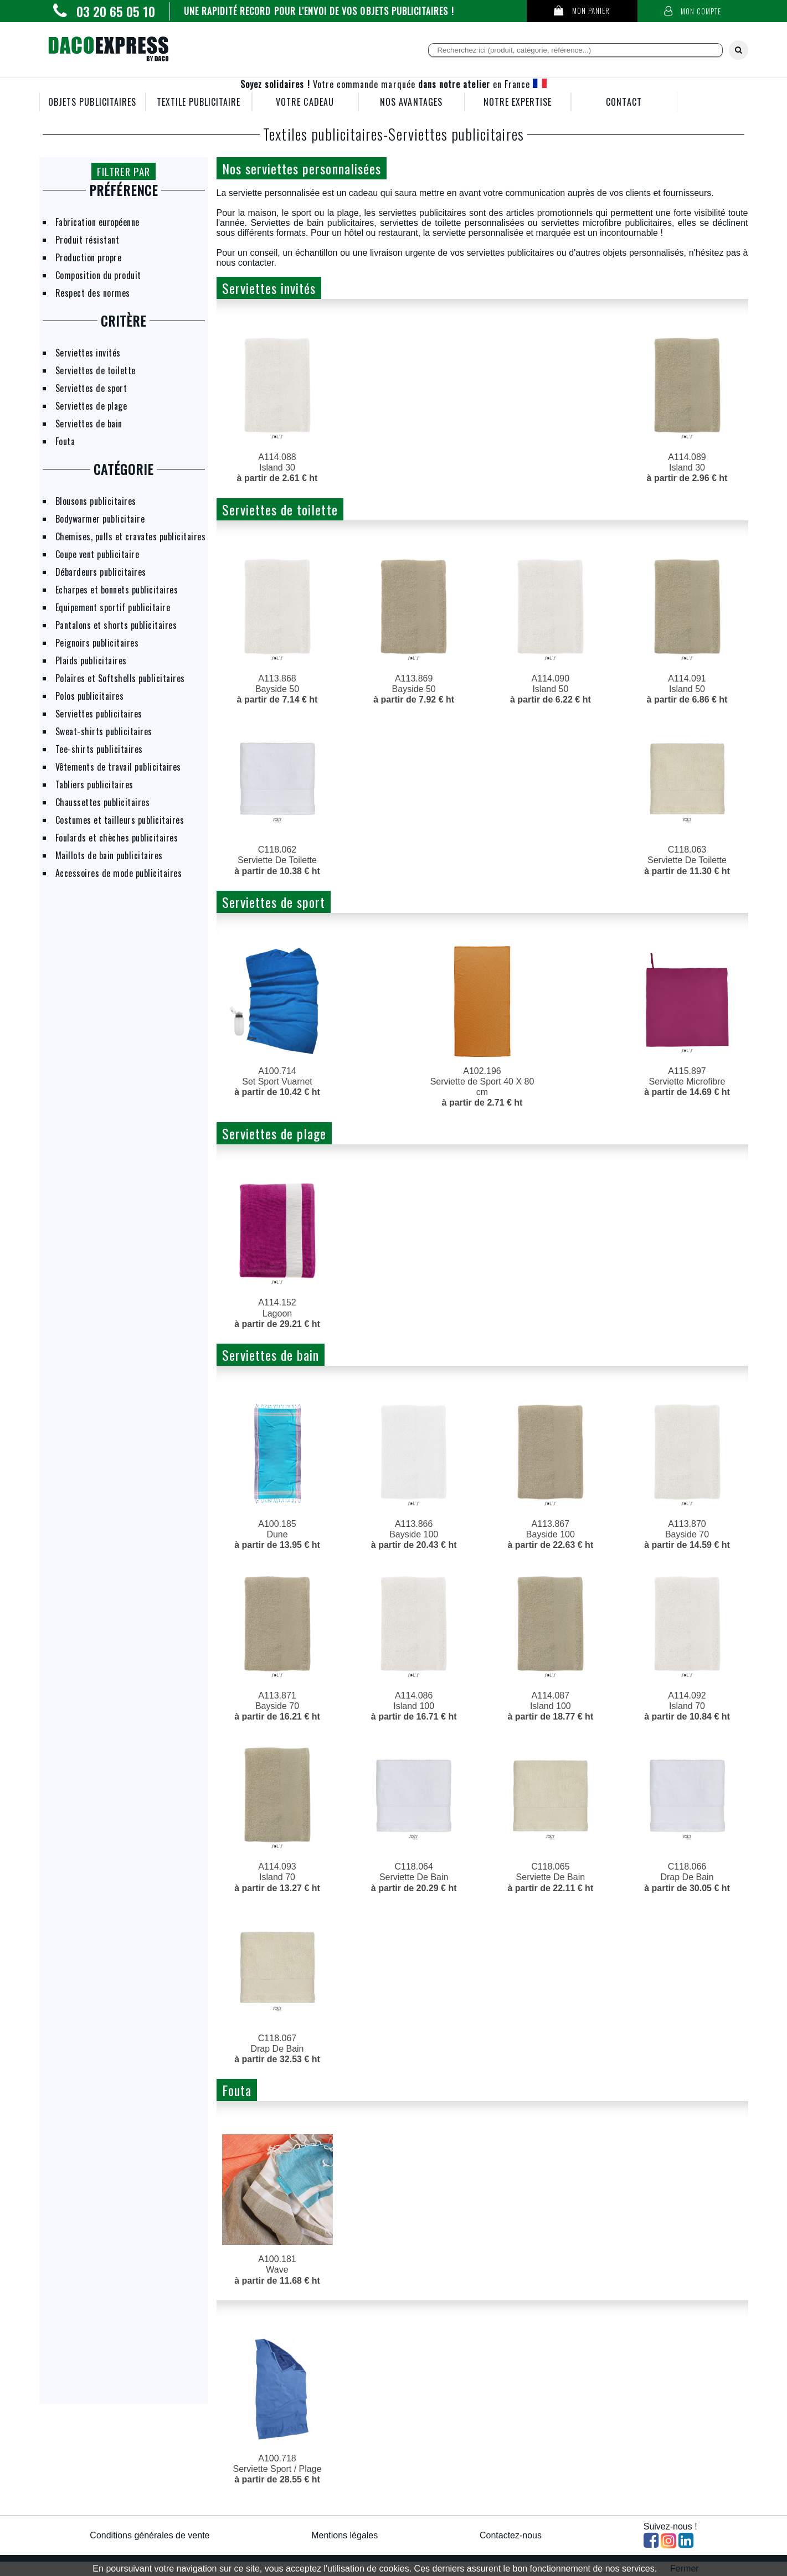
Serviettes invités (88, 352)
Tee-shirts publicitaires (99, 749)
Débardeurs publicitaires (100, 572)
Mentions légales (344, 2535)
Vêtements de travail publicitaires (118, 766)
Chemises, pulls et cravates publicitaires (130, 536)
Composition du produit (98, 275)
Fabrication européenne (97, 222)
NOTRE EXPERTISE (517, 102)
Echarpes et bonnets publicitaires (116, 589)
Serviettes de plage (91, 405)
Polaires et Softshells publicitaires (120, 678)
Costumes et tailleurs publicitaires (119, 820)
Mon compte (693, 11)
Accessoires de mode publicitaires (118, 873)
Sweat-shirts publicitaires (103, 731)
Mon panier (582, 11)
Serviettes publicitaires (98, 713)
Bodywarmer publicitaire (100, 518)
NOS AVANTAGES (411, 102)
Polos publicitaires (89, 696)
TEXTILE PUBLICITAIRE (199, 102)
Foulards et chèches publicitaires (116, 837)
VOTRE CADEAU (305, 102)
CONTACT (623, 102)
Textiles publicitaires (323, 134)
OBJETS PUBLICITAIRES (92, 102)
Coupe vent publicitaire (97, 554)
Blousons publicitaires (95, 501)
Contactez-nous (511, 2535)
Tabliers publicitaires (94, 784)
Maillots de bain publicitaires (109, 855)
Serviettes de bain (88, 423)
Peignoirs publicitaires (97, 642)
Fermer (684, 2568)
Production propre (88, 257)
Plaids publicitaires (91, 660)
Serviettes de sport (91, 388)
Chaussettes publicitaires (102, 802)
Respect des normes (92, 293)
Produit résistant (87, 239)
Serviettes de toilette (95, 370)
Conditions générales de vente (149, 2535)
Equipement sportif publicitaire (113, 607)
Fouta (65, 441)
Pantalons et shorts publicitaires (116, 625)
